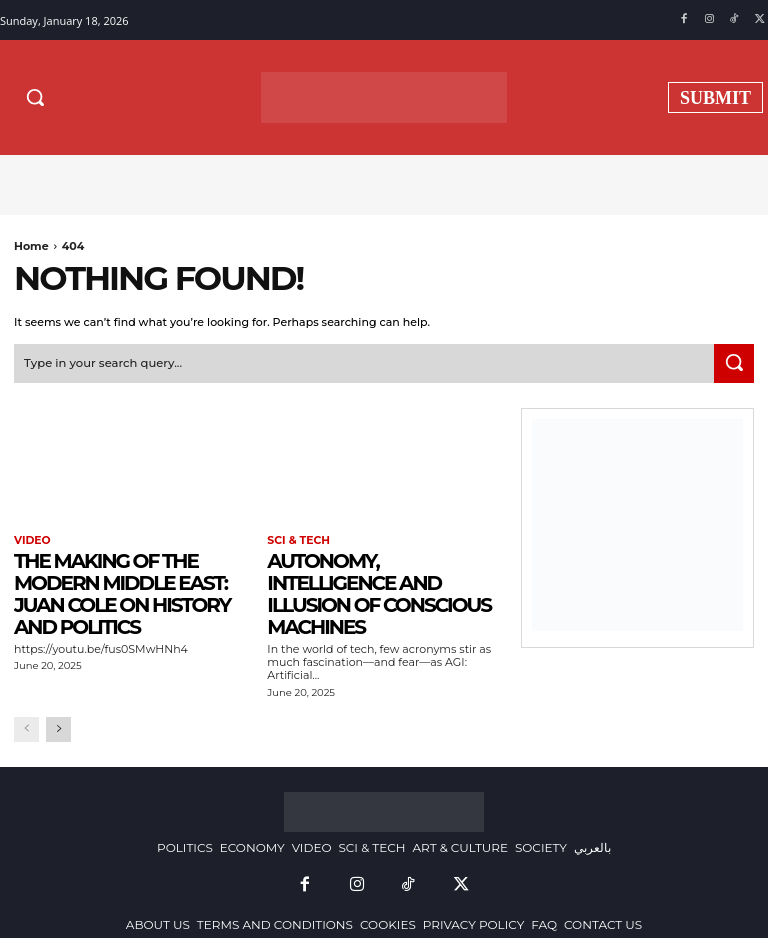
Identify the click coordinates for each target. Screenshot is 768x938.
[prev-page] (26, 726)
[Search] (734, 362)
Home (31, 246)
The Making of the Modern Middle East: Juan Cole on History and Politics (122, 591)
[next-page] (58, 726)
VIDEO (31, 539)
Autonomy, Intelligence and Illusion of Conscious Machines (379, 591)
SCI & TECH (296, 539)
